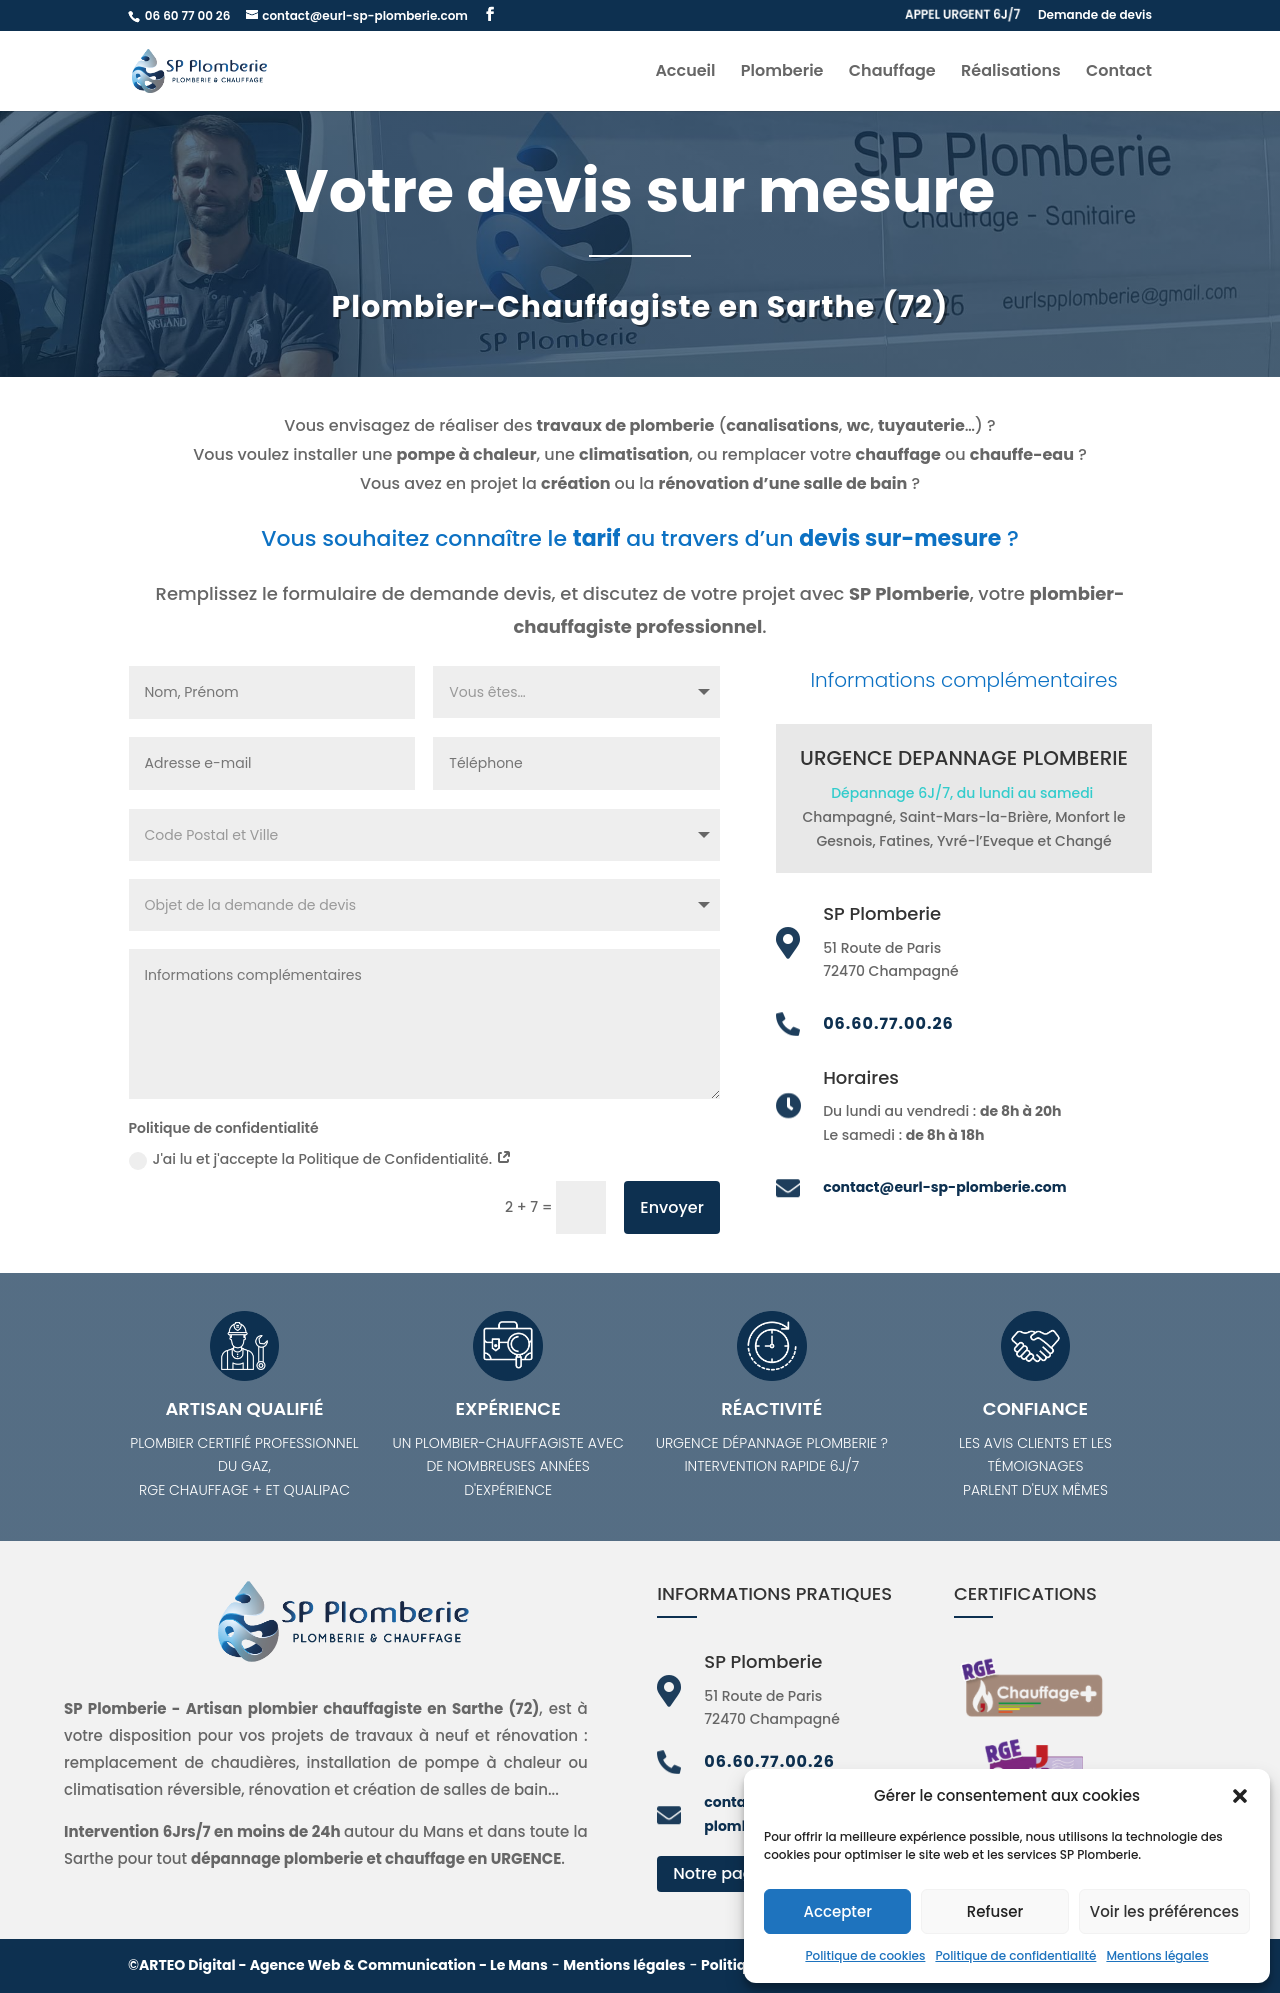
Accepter (837, 1911)
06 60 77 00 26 (189, 15)
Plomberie (782, 73)
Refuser (995, 1911)
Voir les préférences (1164, 1911)
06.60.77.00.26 (888, 1023)
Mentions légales (1157, 1955)
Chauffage (892, 73)
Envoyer (672, 1207)
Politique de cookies (865, 1955)
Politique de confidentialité (1015, 1955)
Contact (1119, 73)
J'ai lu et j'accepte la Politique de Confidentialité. (320, 1159)
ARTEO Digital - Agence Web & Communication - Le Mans (343, 1965)
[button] (1240, 1796)
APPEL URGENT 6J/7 (962, 16)
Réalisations (1011, 73)
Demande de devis (1095, 16)
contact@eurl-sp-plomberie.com (944, 1187)
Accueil (685, 73)
